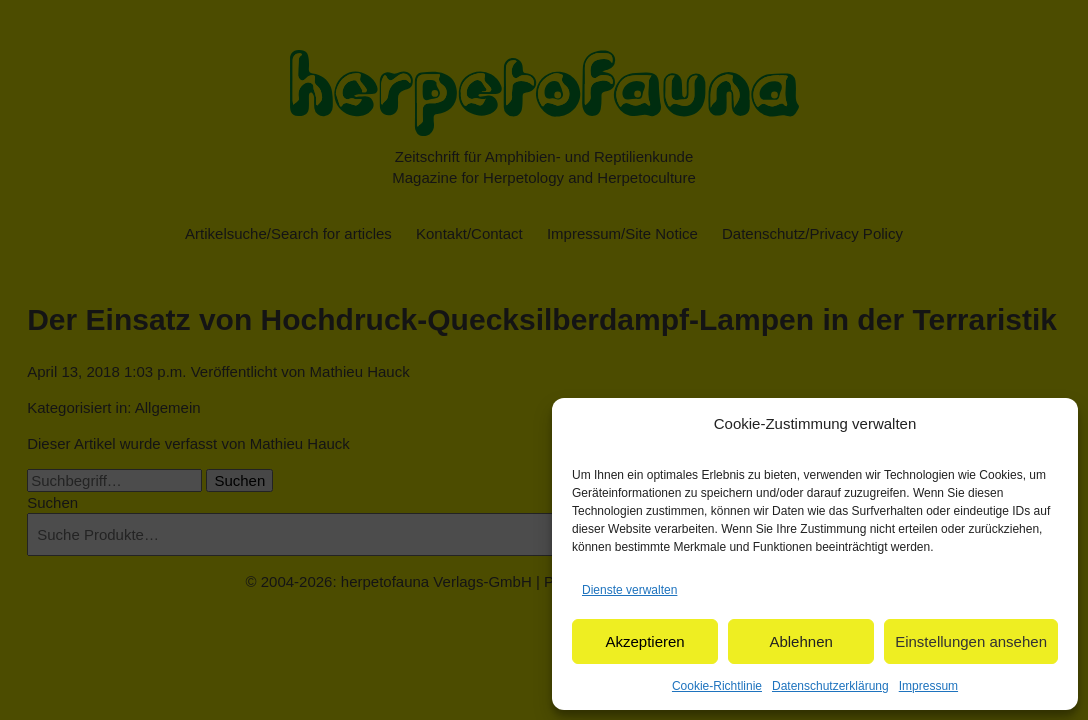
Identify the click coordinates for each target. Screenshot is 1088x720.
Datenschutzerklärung (830, 686)
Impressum (928, 686)
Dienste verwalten (629, 590)
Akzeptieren (644, 641)
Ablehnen (800, 641)
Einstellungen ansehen (971, 641)
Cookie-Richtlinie (717, 686)
